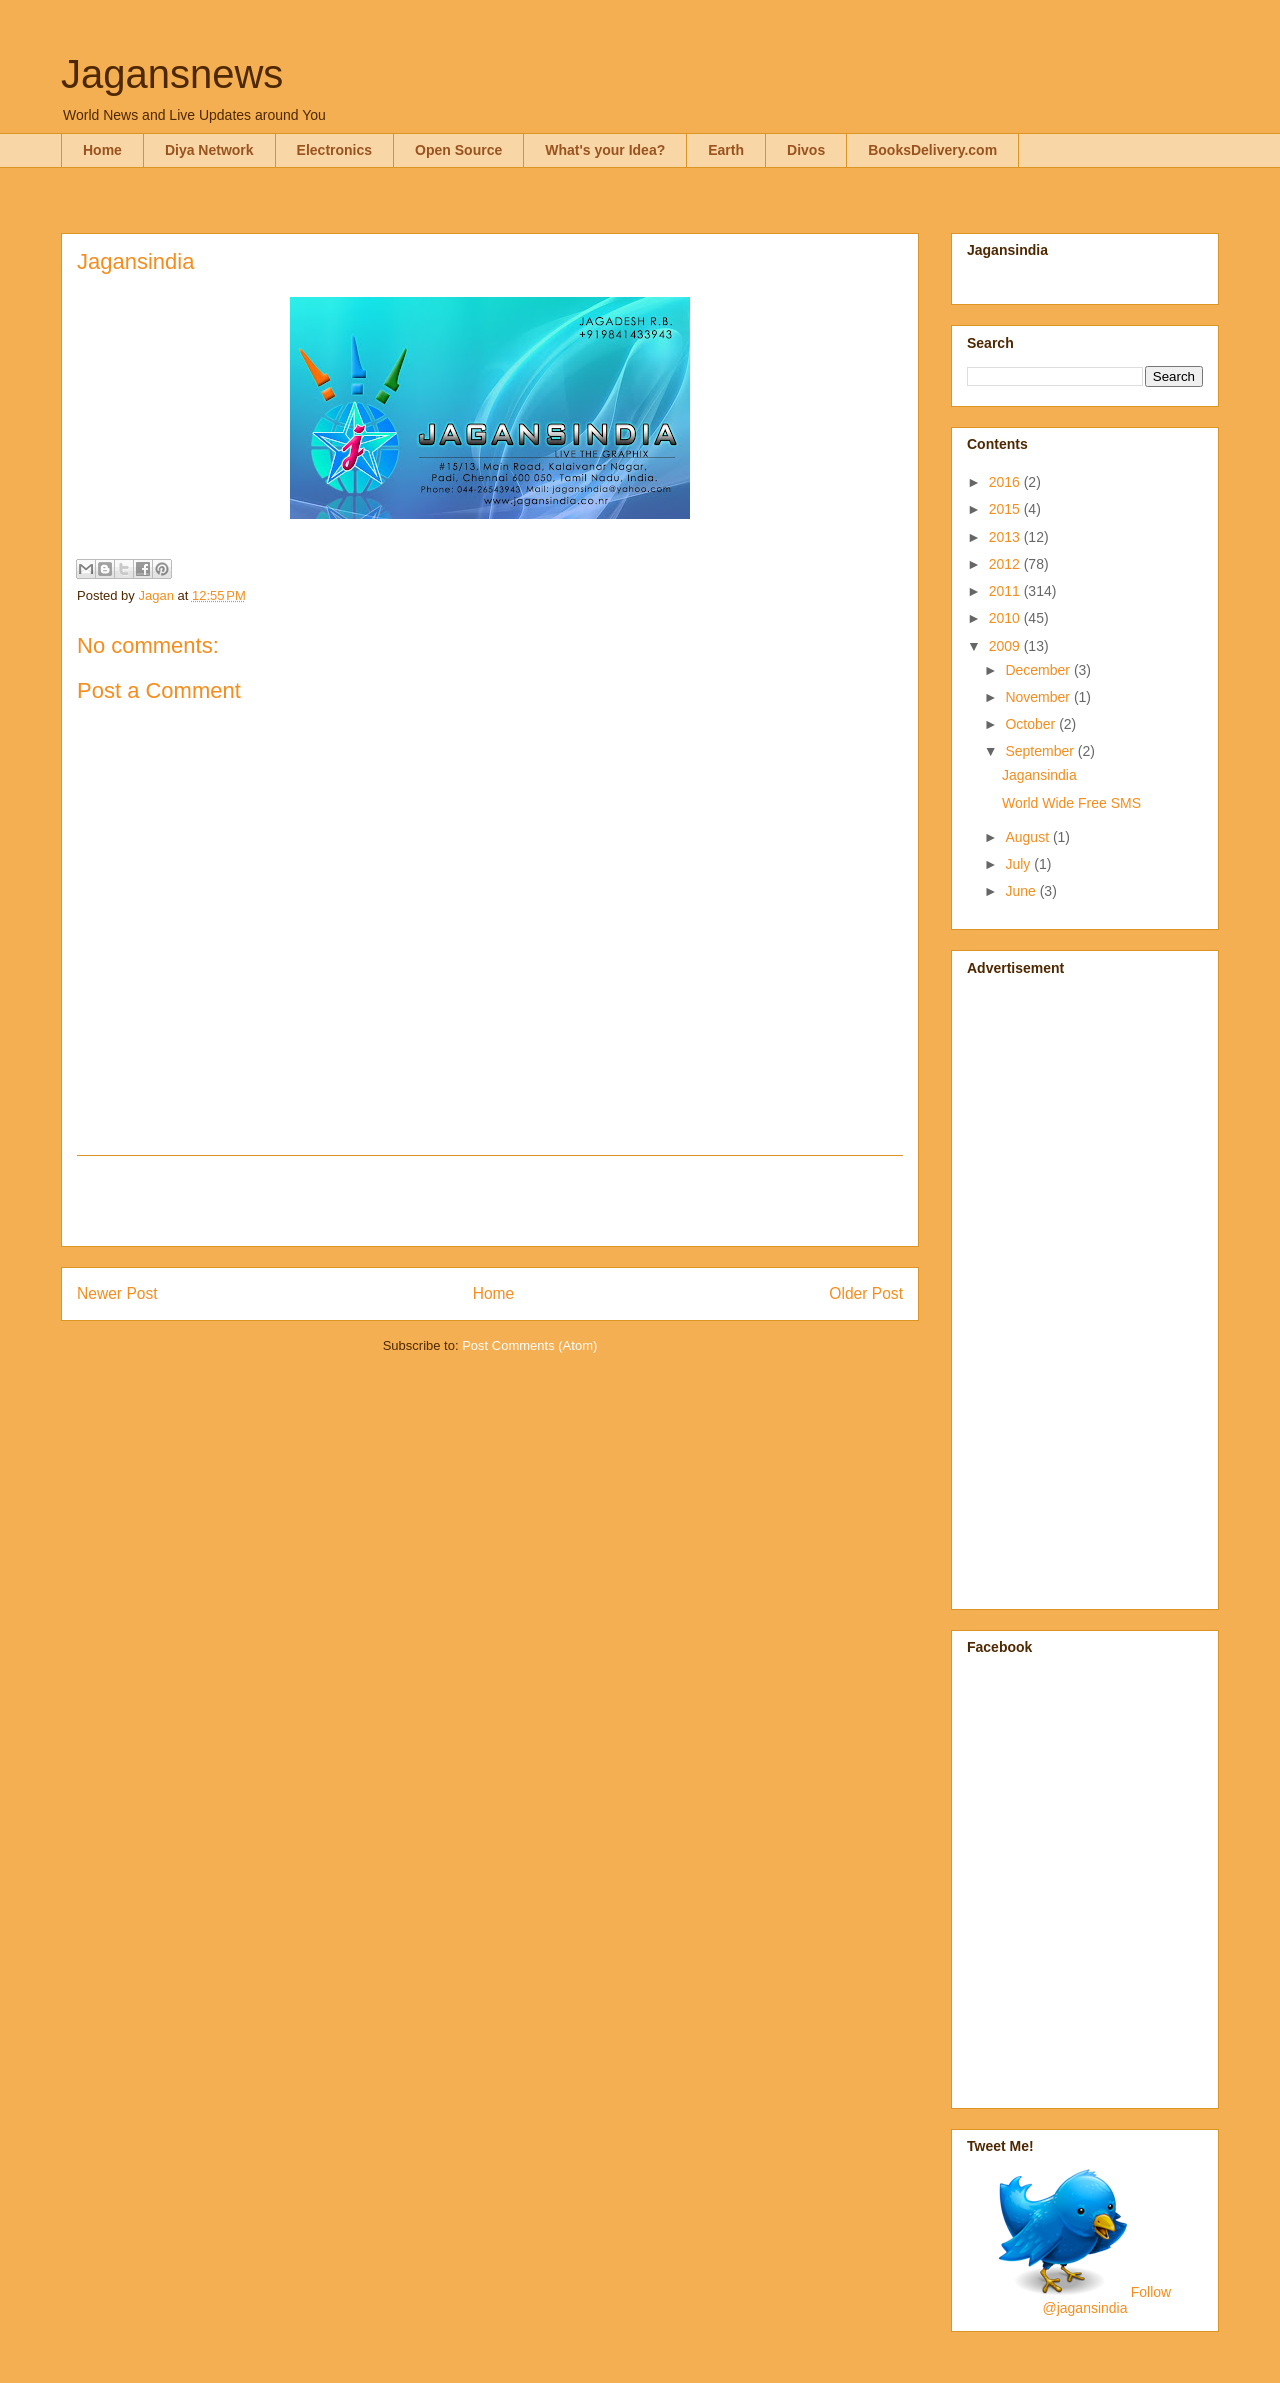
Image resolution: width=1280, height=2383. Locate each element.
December (1039, 670)
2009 (1006, 646)
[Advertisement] (490, 1201)
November (1039, 697)
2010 (1006, 618)
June (1022, 891)
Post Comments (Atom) (529, 1345)
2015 (1006, 509)
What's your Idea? (605, 150)
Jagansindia (1039, 775)
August (1028, 837)
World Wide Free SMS (1071, 803)
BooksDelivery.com (932, 150)
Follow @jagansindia (1106, 2300)
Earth (726, 150)
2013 (1006, 537)
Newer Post (117, 1293)
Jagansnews (172, 74)
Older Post (866, 1293)
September (1041, 751)
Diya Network (209, 150)
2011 (1006, 591)
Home (102, 150)
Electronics (334, 150)
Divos (806, 150)
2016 (1006, 482)
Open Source (458, 150)
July (1019, 864)
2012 (1006, 564)
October (1032, 724)
